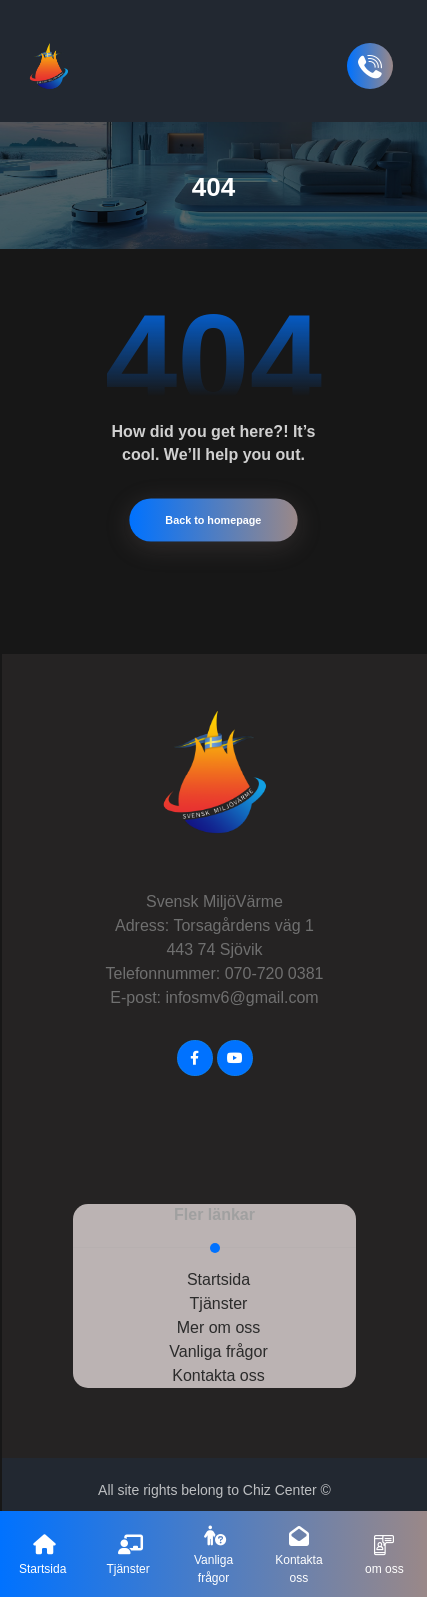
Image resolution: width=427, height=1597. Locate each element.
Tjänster (219, 1292)
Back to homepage (213, 509)
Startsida (218, 1268)
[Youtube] (235, 1047)
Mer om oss (219, 1316)
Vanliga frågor (218, 1340)
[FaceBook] (195, 1047)
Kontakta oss (218, 1364)
